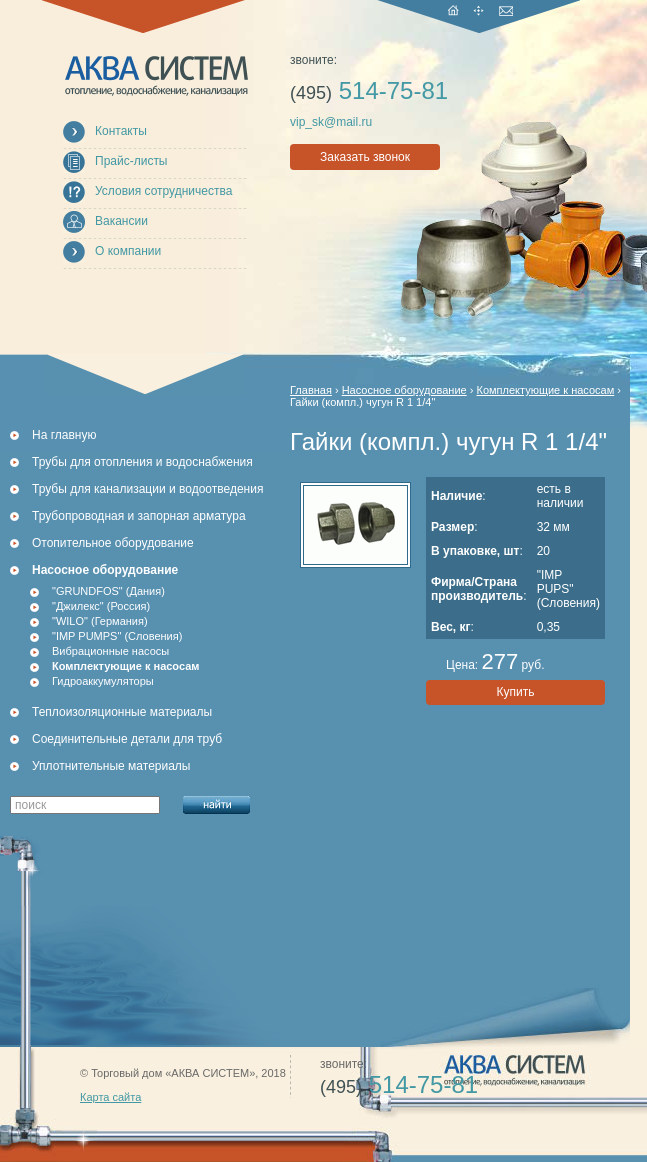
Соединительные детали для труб (127, 739)
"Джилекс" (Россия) (101, 606)
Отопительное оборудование (113, 543)
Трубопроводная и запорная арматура (139, 516)
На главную (64, 435)
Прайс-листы (131, 161)
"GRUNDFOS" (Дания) (108, 591)
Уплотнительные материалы (111, 766)
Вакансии (121, 221)
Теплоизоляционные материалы (122, 712)
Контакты (121, 131)
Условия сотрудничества (163, 191)
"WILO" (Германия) (100, 621)
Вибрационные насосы (110, 651)
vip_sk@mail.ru (331, 122)
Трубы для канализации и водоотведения (147, 489)
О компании (128, 251)
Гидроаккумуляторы (103, 681)
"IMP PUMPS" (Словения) (117, 636)
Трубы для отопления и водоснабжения (142, 462)
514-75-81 (369, 90)
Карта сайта (110, 1097)
